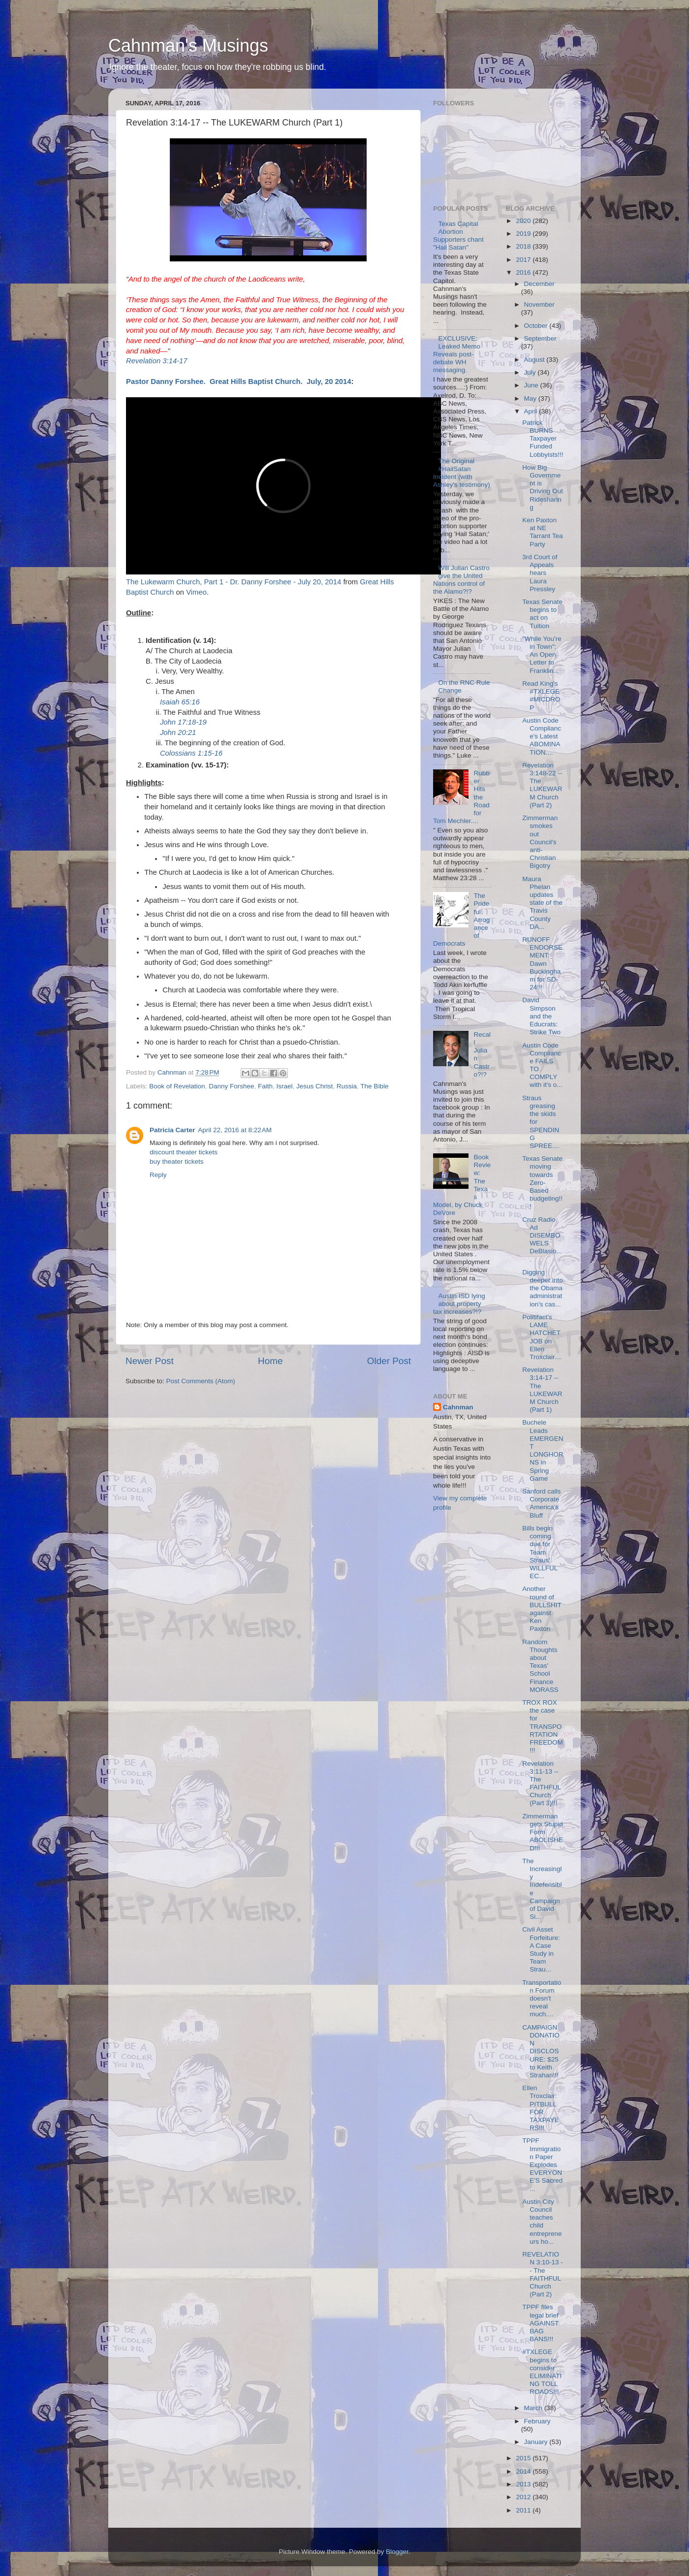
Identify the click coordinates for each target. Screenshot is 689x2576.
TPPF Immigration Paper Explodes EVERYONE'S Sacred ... (542, 2164)
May (531, 398)
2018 (524, 246)
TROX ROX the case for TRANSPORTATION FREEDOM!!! (542, 1726)
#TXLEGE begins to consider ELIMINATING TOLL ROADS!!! (542, 2371)
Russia (347, 1086)
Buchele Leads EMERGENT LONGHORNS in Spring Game (542, 1450)
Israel (285, 1086)
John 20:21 (178, 732)
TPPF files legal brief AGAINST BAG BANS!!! (540, 2323)
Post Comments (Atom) (200, 1381)
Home (270, 1361)
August (535, 359)
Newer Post (149, 1361)
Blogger (397, 2551)
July (531, 372)
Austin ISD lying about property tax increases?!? (459, 1303)
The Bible (374, 1086)
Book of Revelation (177, 1086)
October (537, 325)
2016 (524, 272)
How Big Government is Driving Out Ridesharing (542, 487)
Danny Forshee (231, 1086)
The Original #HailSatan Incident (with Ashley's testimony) (461, 473)
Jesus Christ (314, 1086)
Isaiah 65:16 (180, 702)
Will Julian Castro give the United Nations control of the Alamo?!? (461, 580)
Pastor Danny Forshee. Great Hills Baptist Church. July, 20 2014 (238, 381)
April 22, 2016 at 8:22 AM (235, 1130)
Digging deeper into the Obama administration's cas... (542, 1288)
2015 (524, 2458)
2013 (524, 2484)
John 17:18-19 (183, 722)
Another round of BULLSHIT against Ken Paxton (541, 1608)
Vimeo (196, 592)
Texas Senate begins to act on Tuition (542, 614)
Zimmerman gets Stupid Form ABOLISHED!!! (542, 1832)
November (539, 304)
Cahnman (458, 1407)
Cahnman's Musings (188, 45)
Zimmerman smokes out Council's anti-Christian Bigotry (540, 841)
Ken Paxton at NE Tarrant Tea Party (542, 532)
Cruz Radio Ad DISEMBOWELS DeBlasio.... (542, 1239)
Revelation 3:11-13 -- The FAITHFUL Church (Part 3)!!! (541, 1783)
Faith (265, 1086)
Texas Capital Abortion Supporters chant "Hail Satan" (458, 236)
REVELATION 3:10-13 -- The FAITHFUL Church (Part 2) (542, 2274)
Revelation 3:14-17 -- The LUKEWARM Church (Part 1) (542, 1389)
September (540, 338)
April (531, 411)
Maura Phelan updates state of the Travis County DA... (542, 902)
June (532, 385)
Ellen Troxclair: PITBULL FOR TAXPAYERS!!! (540, 2107)
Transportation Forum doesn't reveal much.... (541, 1998)
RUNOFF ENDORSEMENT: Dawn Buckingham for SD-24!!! (542, 963)
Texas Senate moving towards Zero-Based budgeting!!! (542, 1182)
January (537, 2442)
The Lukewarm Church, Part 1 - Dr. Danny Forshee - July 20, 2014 (233, 582)
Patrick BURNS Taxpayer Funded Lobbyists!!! (542, 438)
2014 (524, 2471)
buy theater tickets (177, 1161)
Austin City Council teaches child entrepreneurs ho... (542, 2221)
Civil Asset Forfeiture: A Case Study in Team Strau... (541, 1949)
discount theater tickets (184, 1152)
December (539, 283)
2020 (524, 220)
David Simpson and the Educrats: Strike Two (541, 1016)
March (534, 2408)
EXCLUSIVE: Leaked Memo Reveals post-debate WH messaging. (456, 354)
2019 (524, 233)
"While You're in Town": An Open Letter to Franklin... (541, 654)
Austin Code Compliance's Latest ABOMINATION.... (541, 736)
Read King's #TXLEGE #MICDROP (541, 695)
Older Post (389, 1361)
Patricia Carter (172, 1130)
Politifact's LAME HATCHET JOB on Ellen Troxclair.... (542, 1337)
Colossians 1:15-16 (191, 753)
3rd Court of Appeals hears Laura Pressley (539, 573)
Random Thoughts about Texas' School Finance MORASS (540, 1665)
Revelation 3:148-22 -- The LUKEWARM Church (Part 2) (542, 785)
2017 (524, 259)
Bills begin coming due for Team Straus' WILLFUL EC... (540, 1552)
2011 (524, 2510)
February (537, 2421)
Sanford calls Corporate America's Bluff (541, 1503)
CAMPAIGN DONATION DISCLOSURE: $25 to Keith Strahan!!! (541, 2051)
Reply (158, 1174)
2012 (524, 2497)
